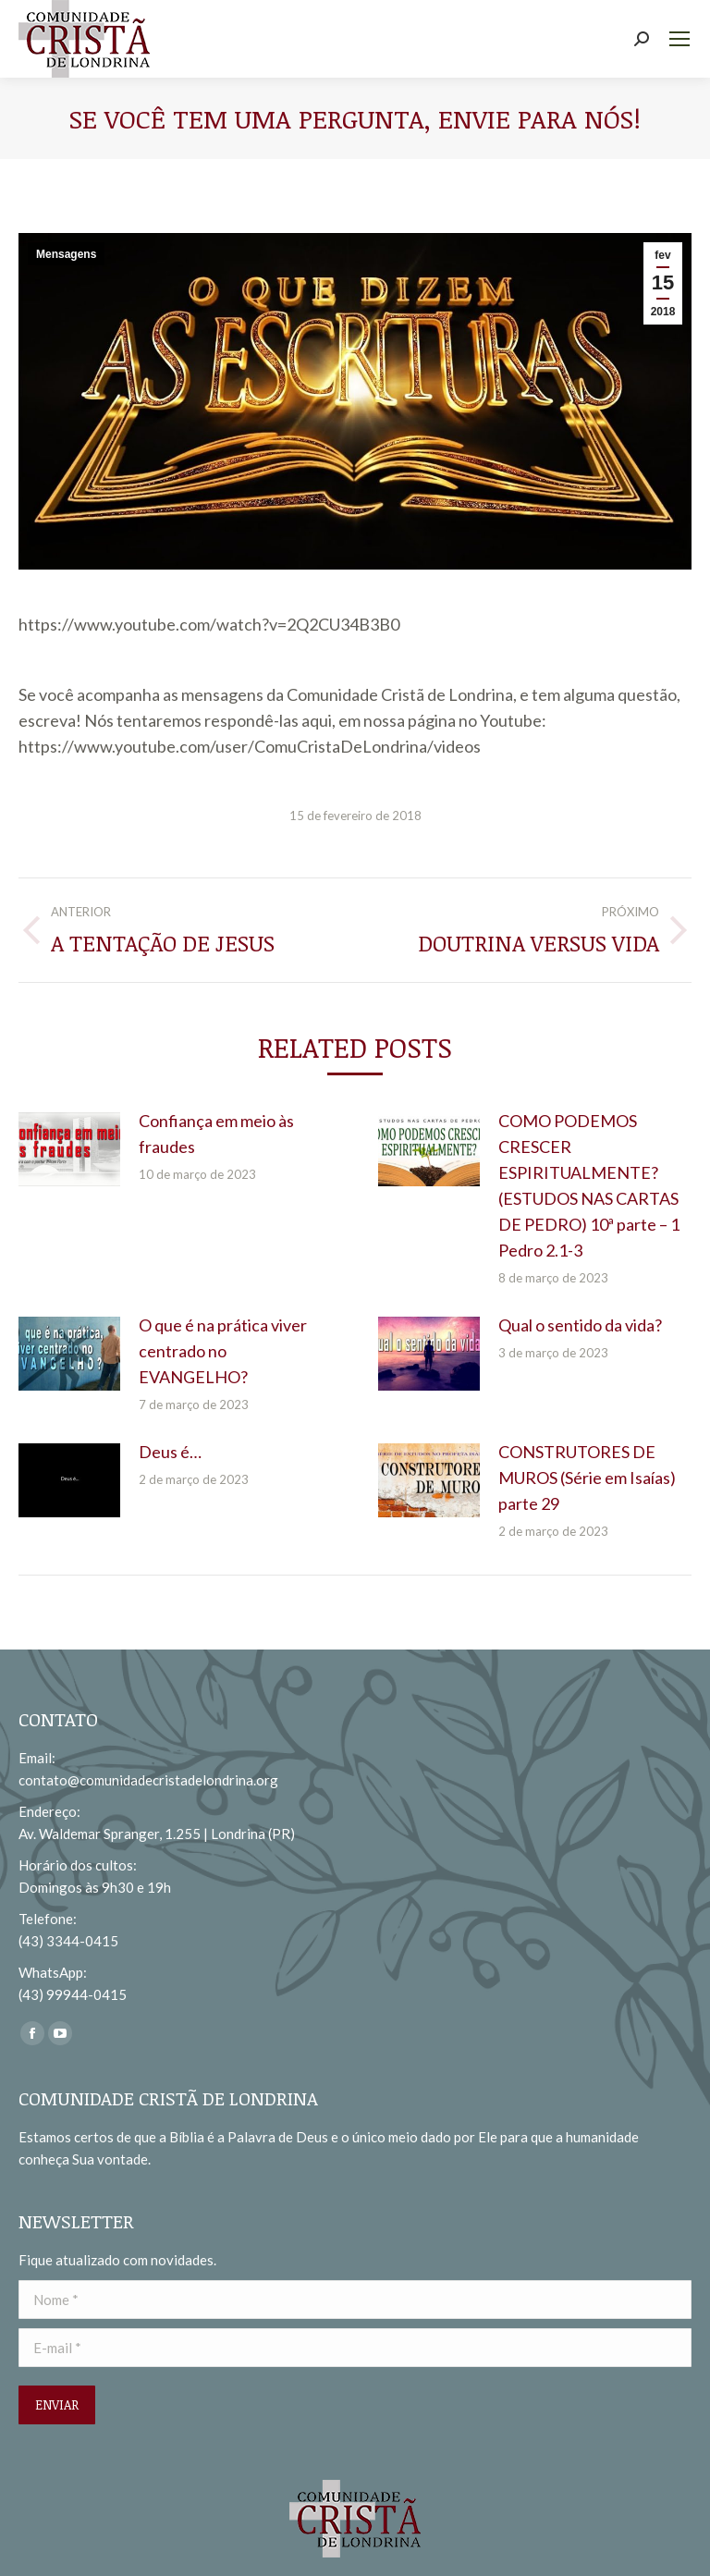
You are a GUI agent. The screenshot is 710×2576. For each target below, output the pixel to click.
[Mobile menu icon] (679, 39)
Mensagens (66, 254)
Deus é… (170, 1451)
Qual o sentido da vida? (580, 1325)
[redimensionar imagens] (69, 1149)
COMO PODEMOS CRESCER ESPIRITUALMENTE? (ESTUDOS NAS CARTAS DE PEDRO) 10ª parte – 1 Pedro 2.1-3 (588, 1185)
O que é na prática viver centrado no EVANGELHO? (223, 1351)
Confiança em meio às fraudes (216, 1133)
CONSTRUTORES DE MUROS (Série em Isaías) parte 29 (587, 1477)
